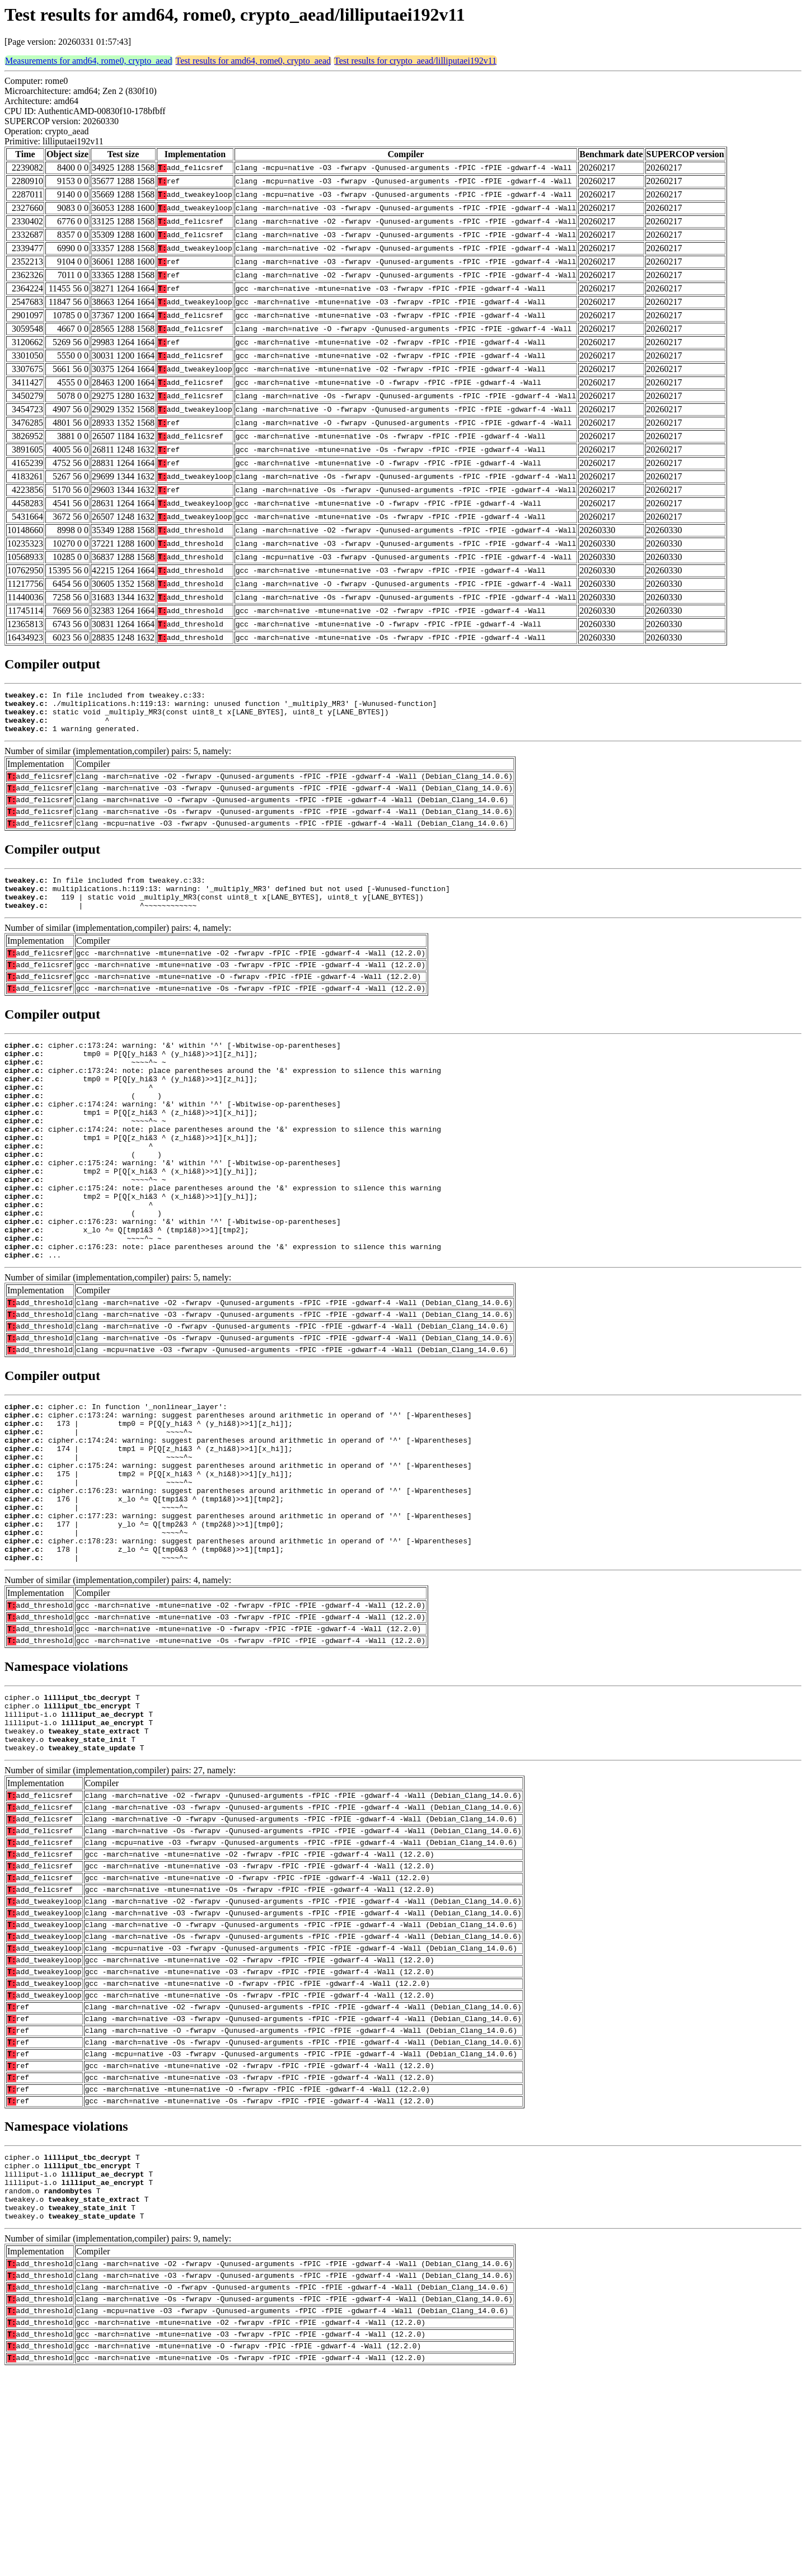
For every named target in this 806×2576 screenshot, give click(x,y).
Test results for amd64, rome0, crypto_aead (253, 60)
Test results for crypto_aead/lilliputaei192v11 (415, 60)
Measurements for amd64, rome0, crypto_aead (88, 60)
